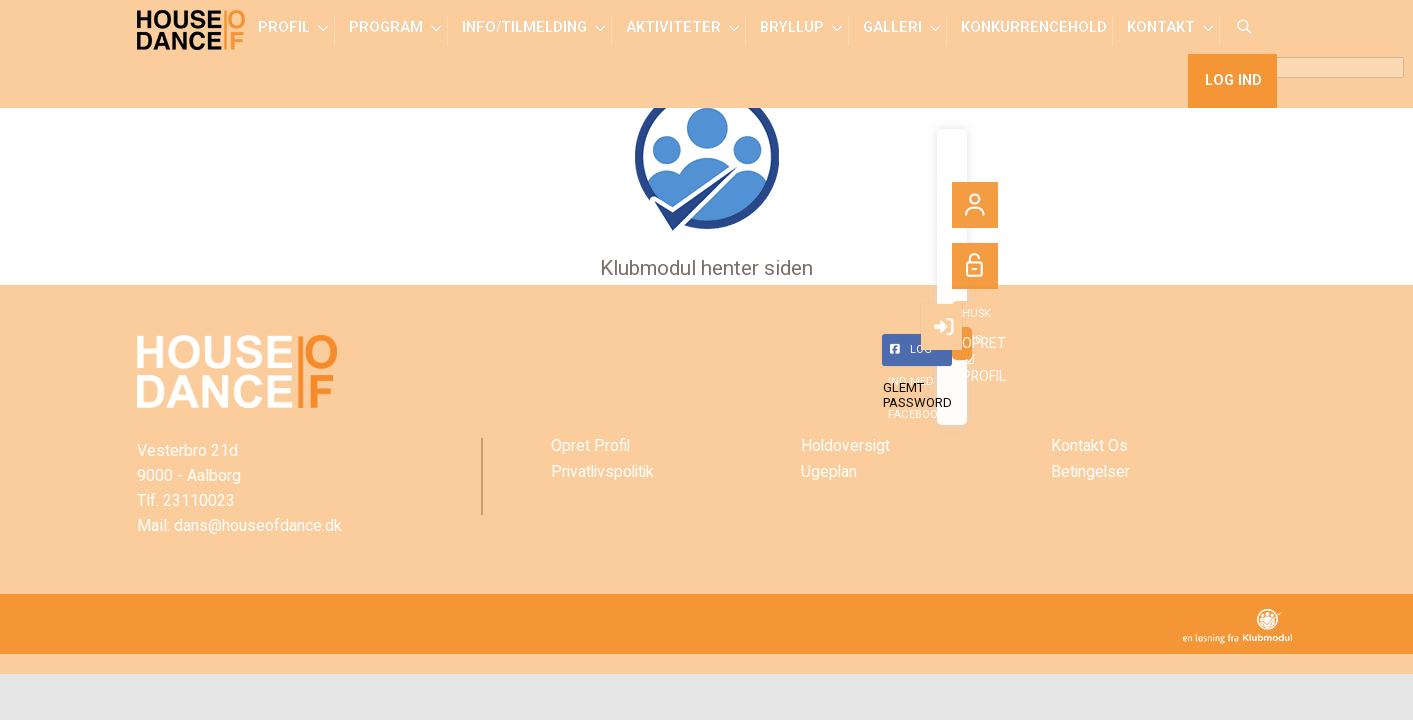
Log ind (1232, 90)
